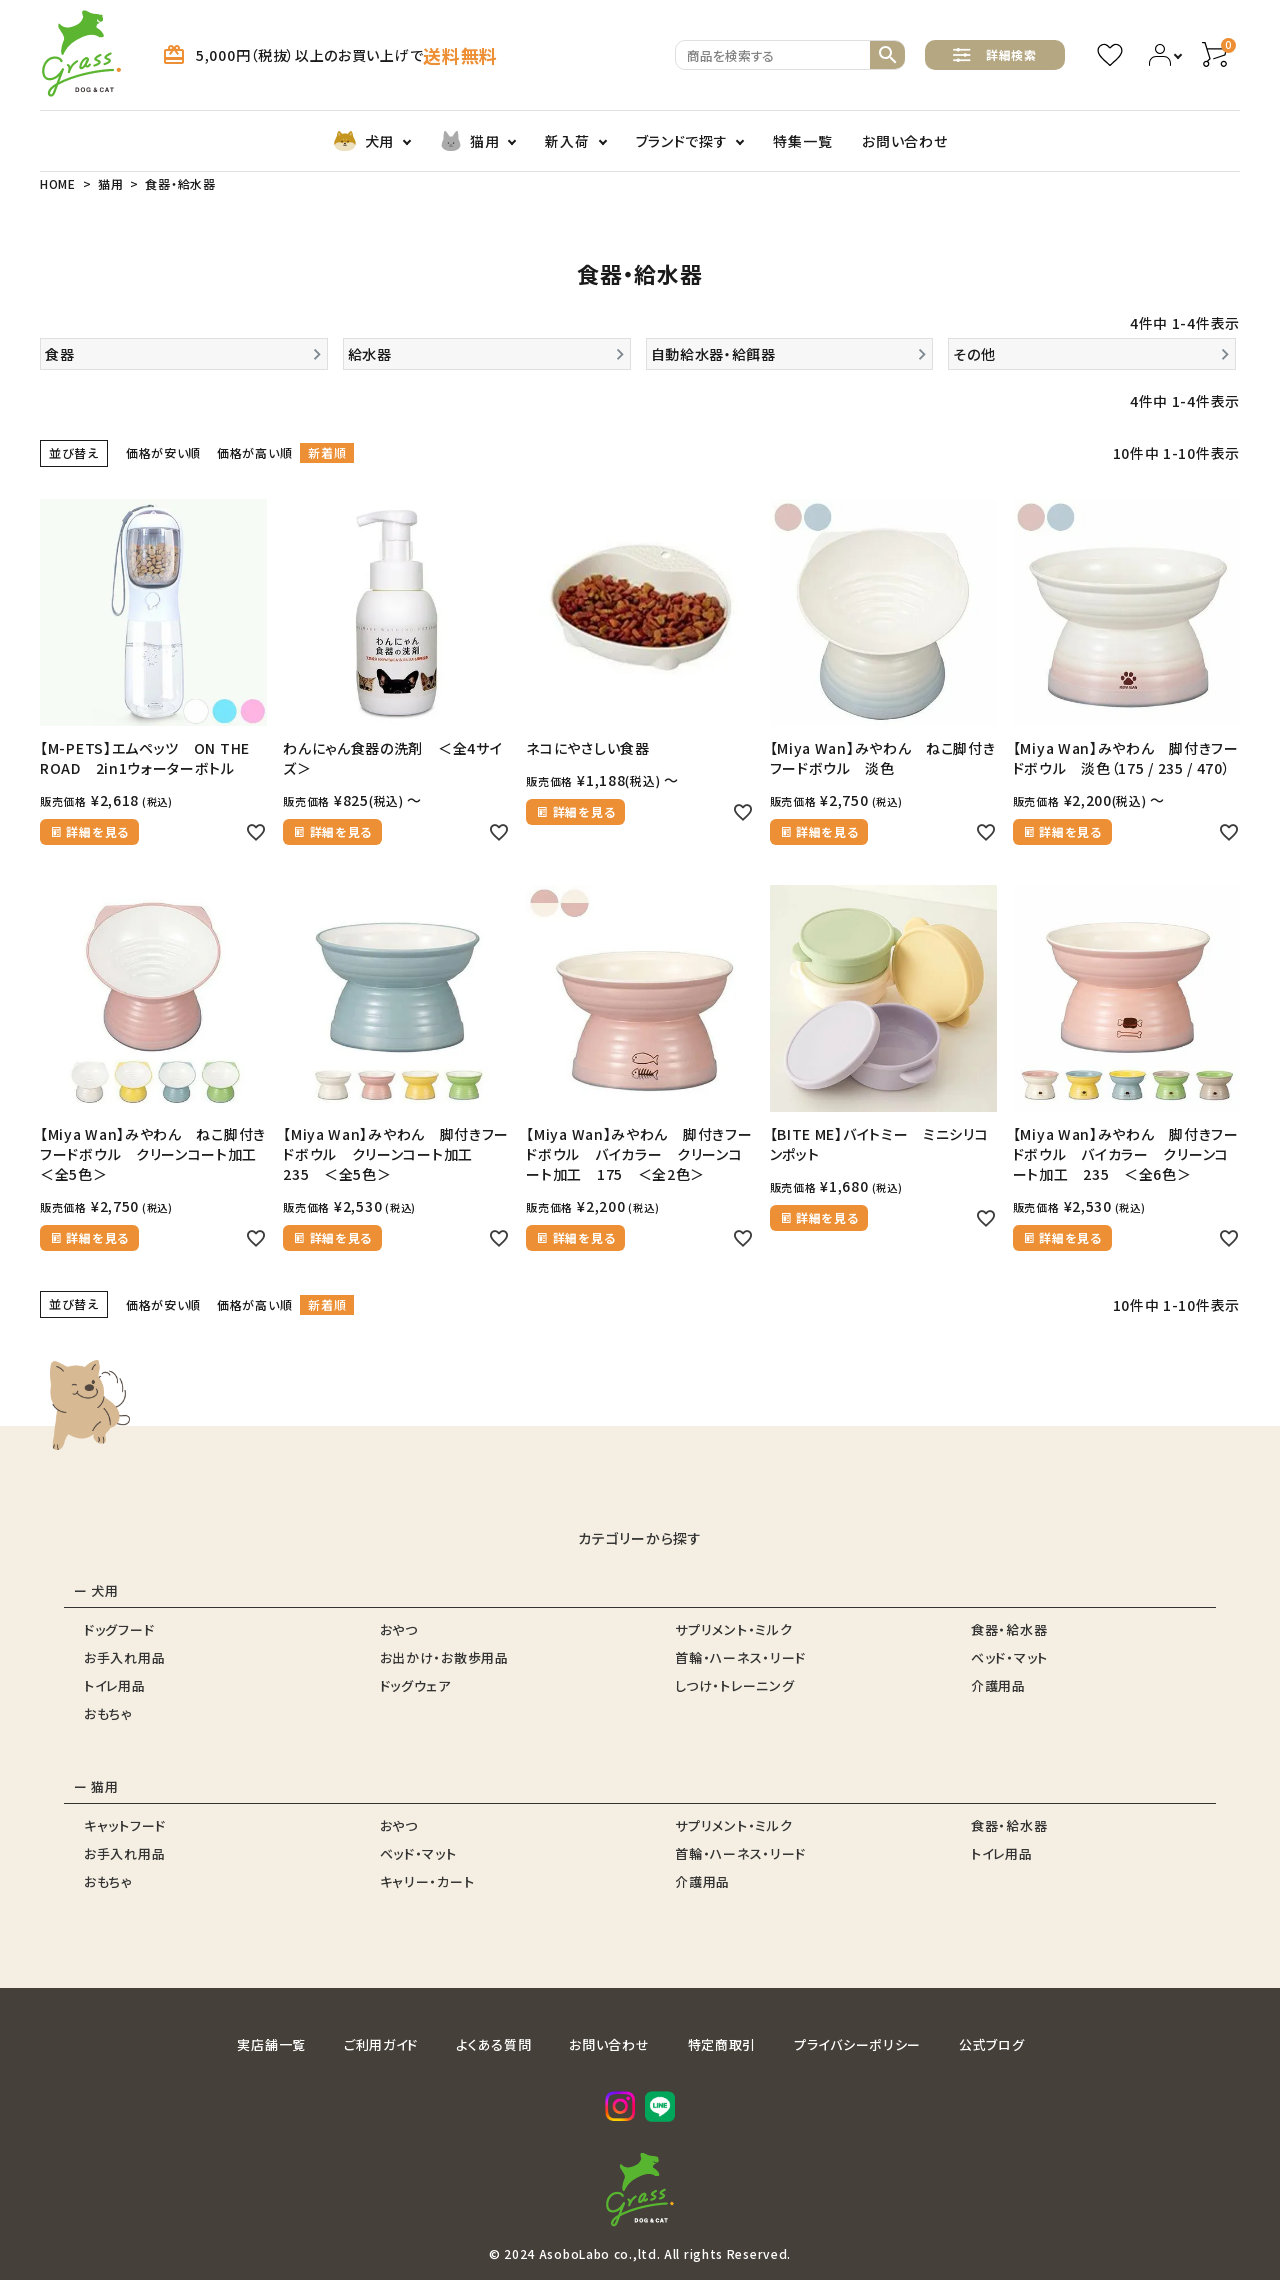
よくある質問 (493, 2044)
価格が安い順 (163, 452)
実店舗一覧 (271, 2044)
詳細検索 (995, 54)
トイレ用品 (115, 1685)
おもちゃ (108, 1713)
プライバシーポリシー (857, 2044)
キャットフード (125, 1825)
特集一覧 (802, 141)
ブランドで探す (682, 141)
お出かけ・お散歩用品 (444, 1657)
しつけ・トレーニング (734, 1685)
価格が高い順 (254, 452)
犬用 (363, 141)
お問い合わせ (904, 141)
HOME (58, 183)
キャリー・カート (427, 1881)
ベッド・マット (1009, 1657)
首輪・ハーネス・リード (740, 1657)
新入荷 (567, 141)
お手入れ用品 (124, 1657)
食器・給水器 (1009, 1629)
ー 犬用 (96, 1590)
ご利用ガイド (381, 2044)
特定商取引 (722, 2044)
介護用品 (998, 1685)
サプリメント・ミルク (733, 1629)
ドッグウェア (415, 1685)
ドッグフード (119, 1629)
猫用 (469, 141)
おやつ (399, 1629)
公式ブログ (992, 2044)
